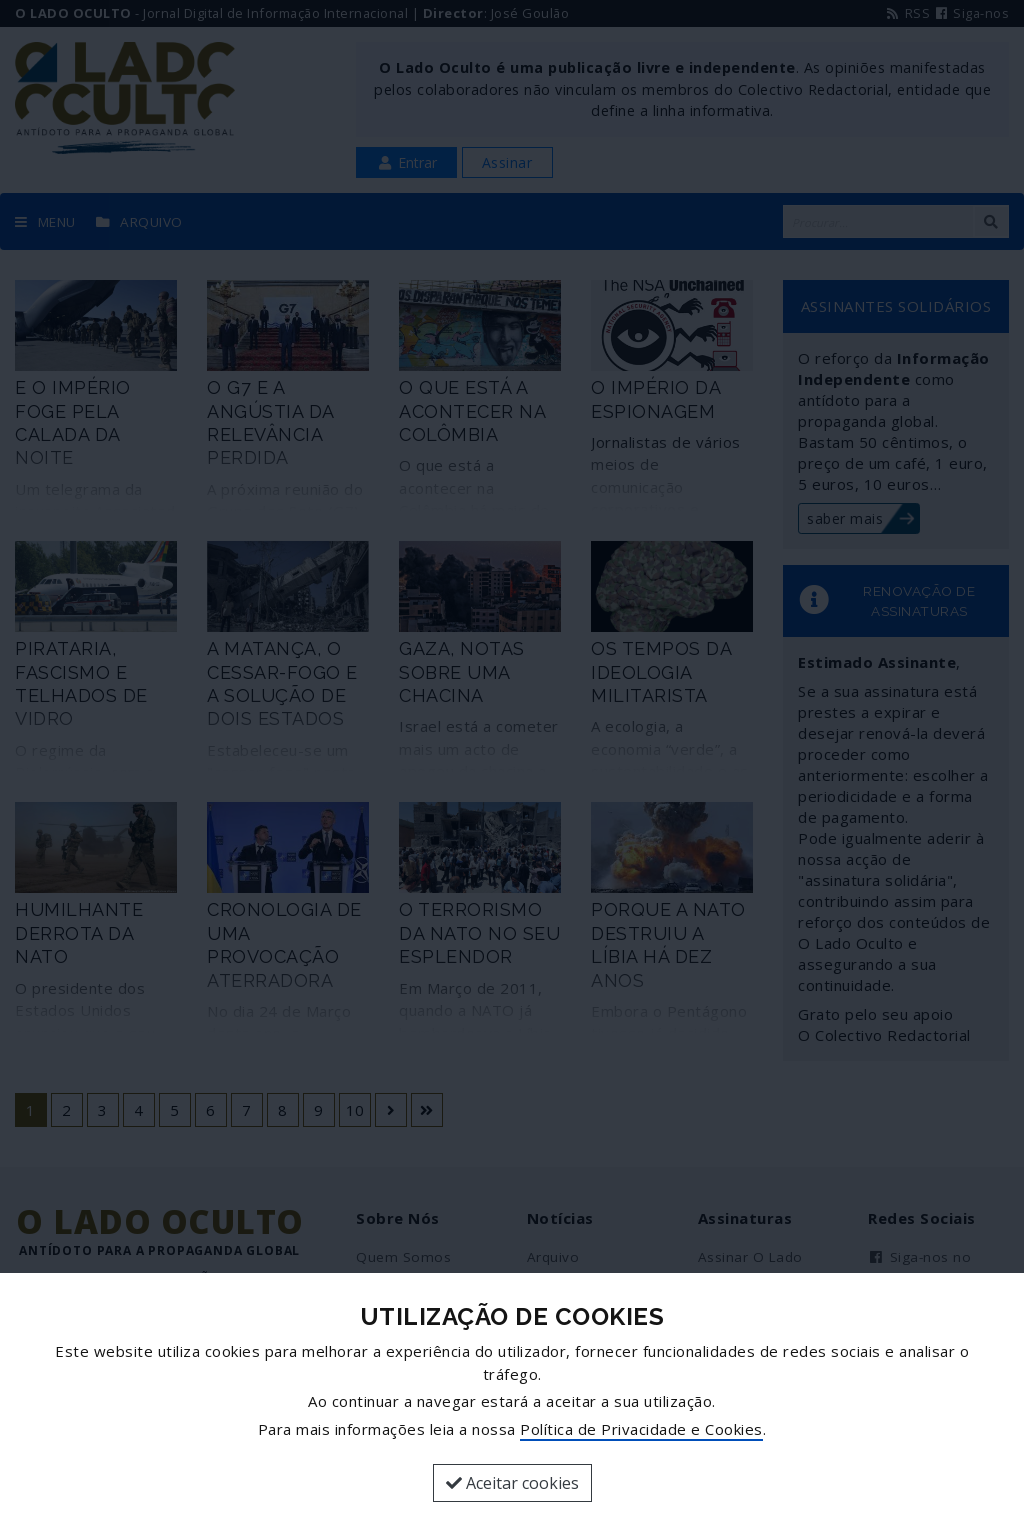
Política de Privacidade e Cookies (641, 1429)
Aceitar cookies (512, 1483)
